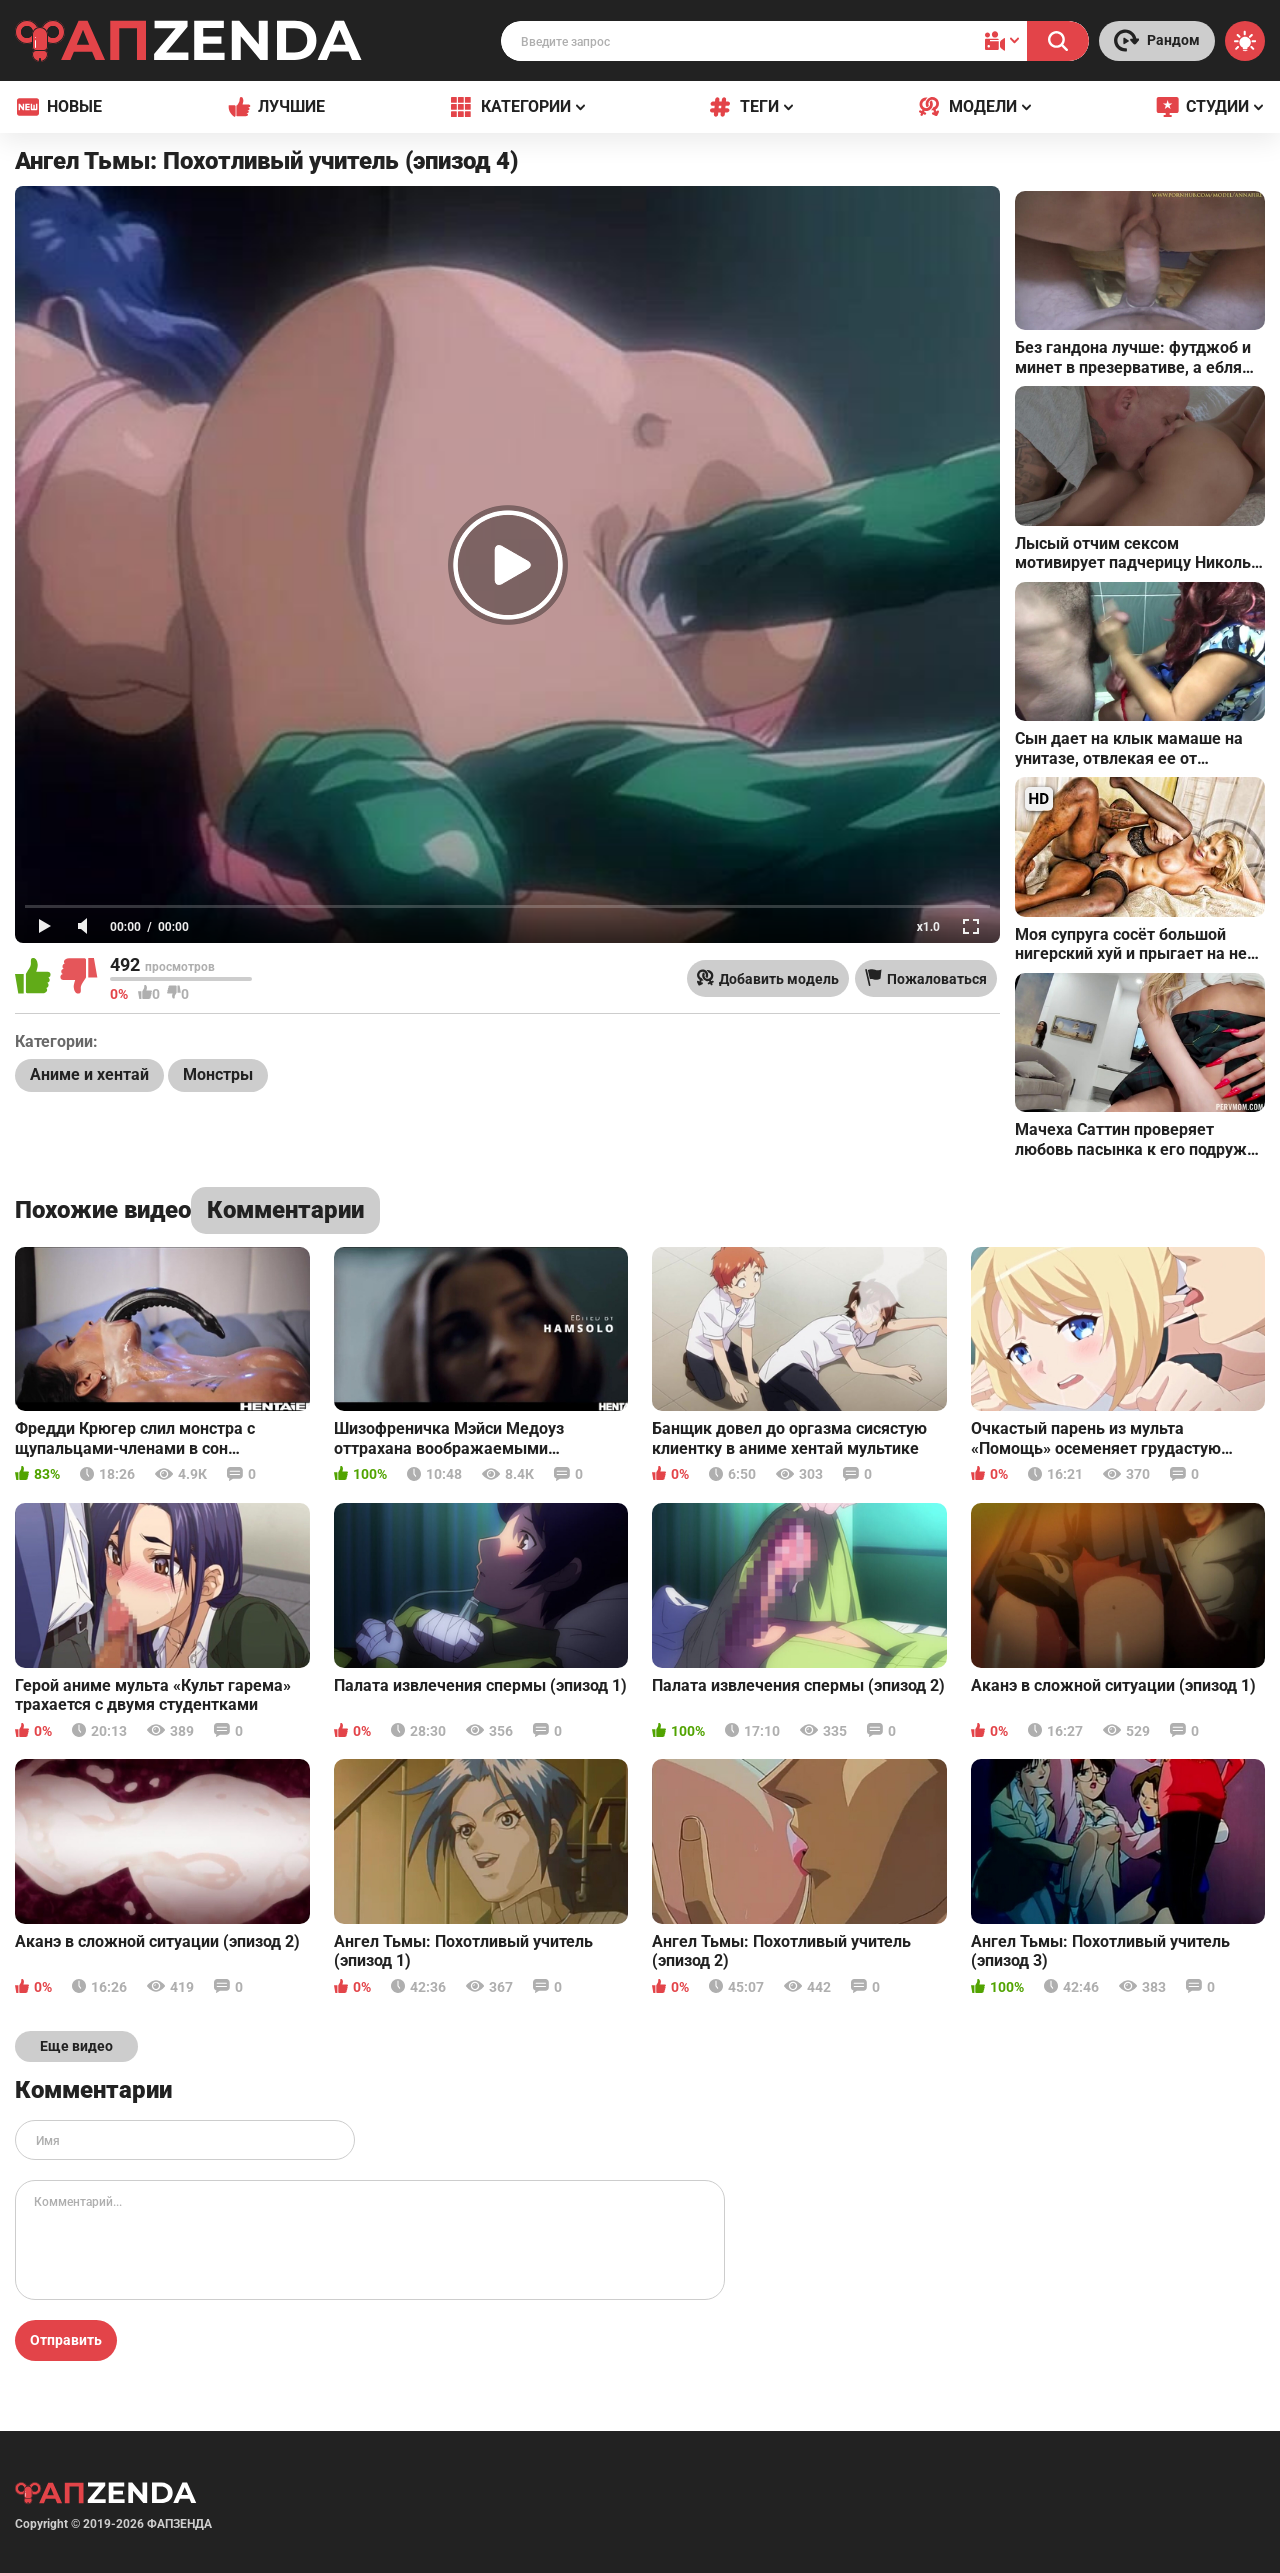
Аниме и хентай (89, 1074)
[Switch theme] (1245, 41)
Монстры (218, 1074)
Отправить (66, 2340)
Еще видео (76, 2046)
